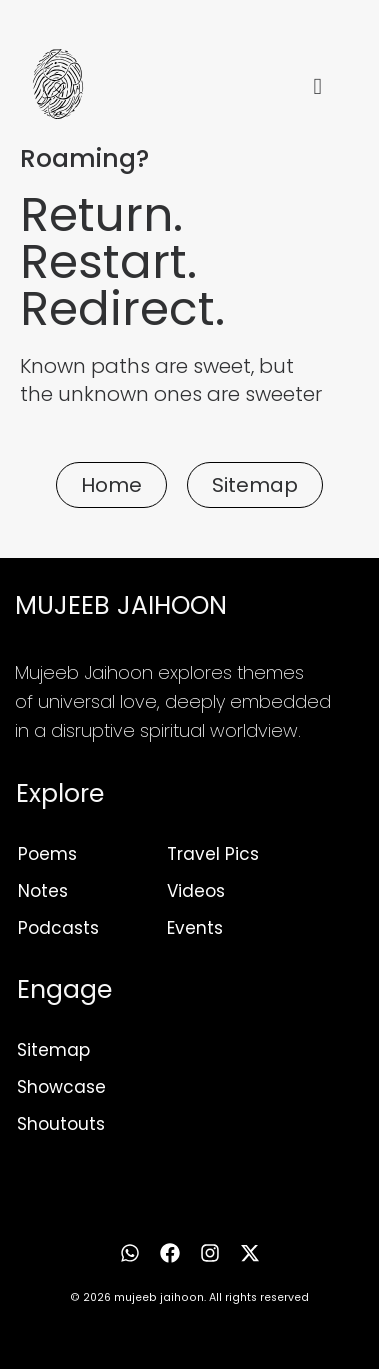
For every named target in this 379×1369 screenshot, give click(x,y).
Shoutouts (61, 1124)
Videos (196, 891)
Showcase (61, 1087)
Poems (47, 854)
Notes (43, 891)
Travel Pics (213, 854)
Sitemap (53, 1050)
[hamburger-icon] (317, 87)
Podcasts (58, 928)
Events (195, 928)
